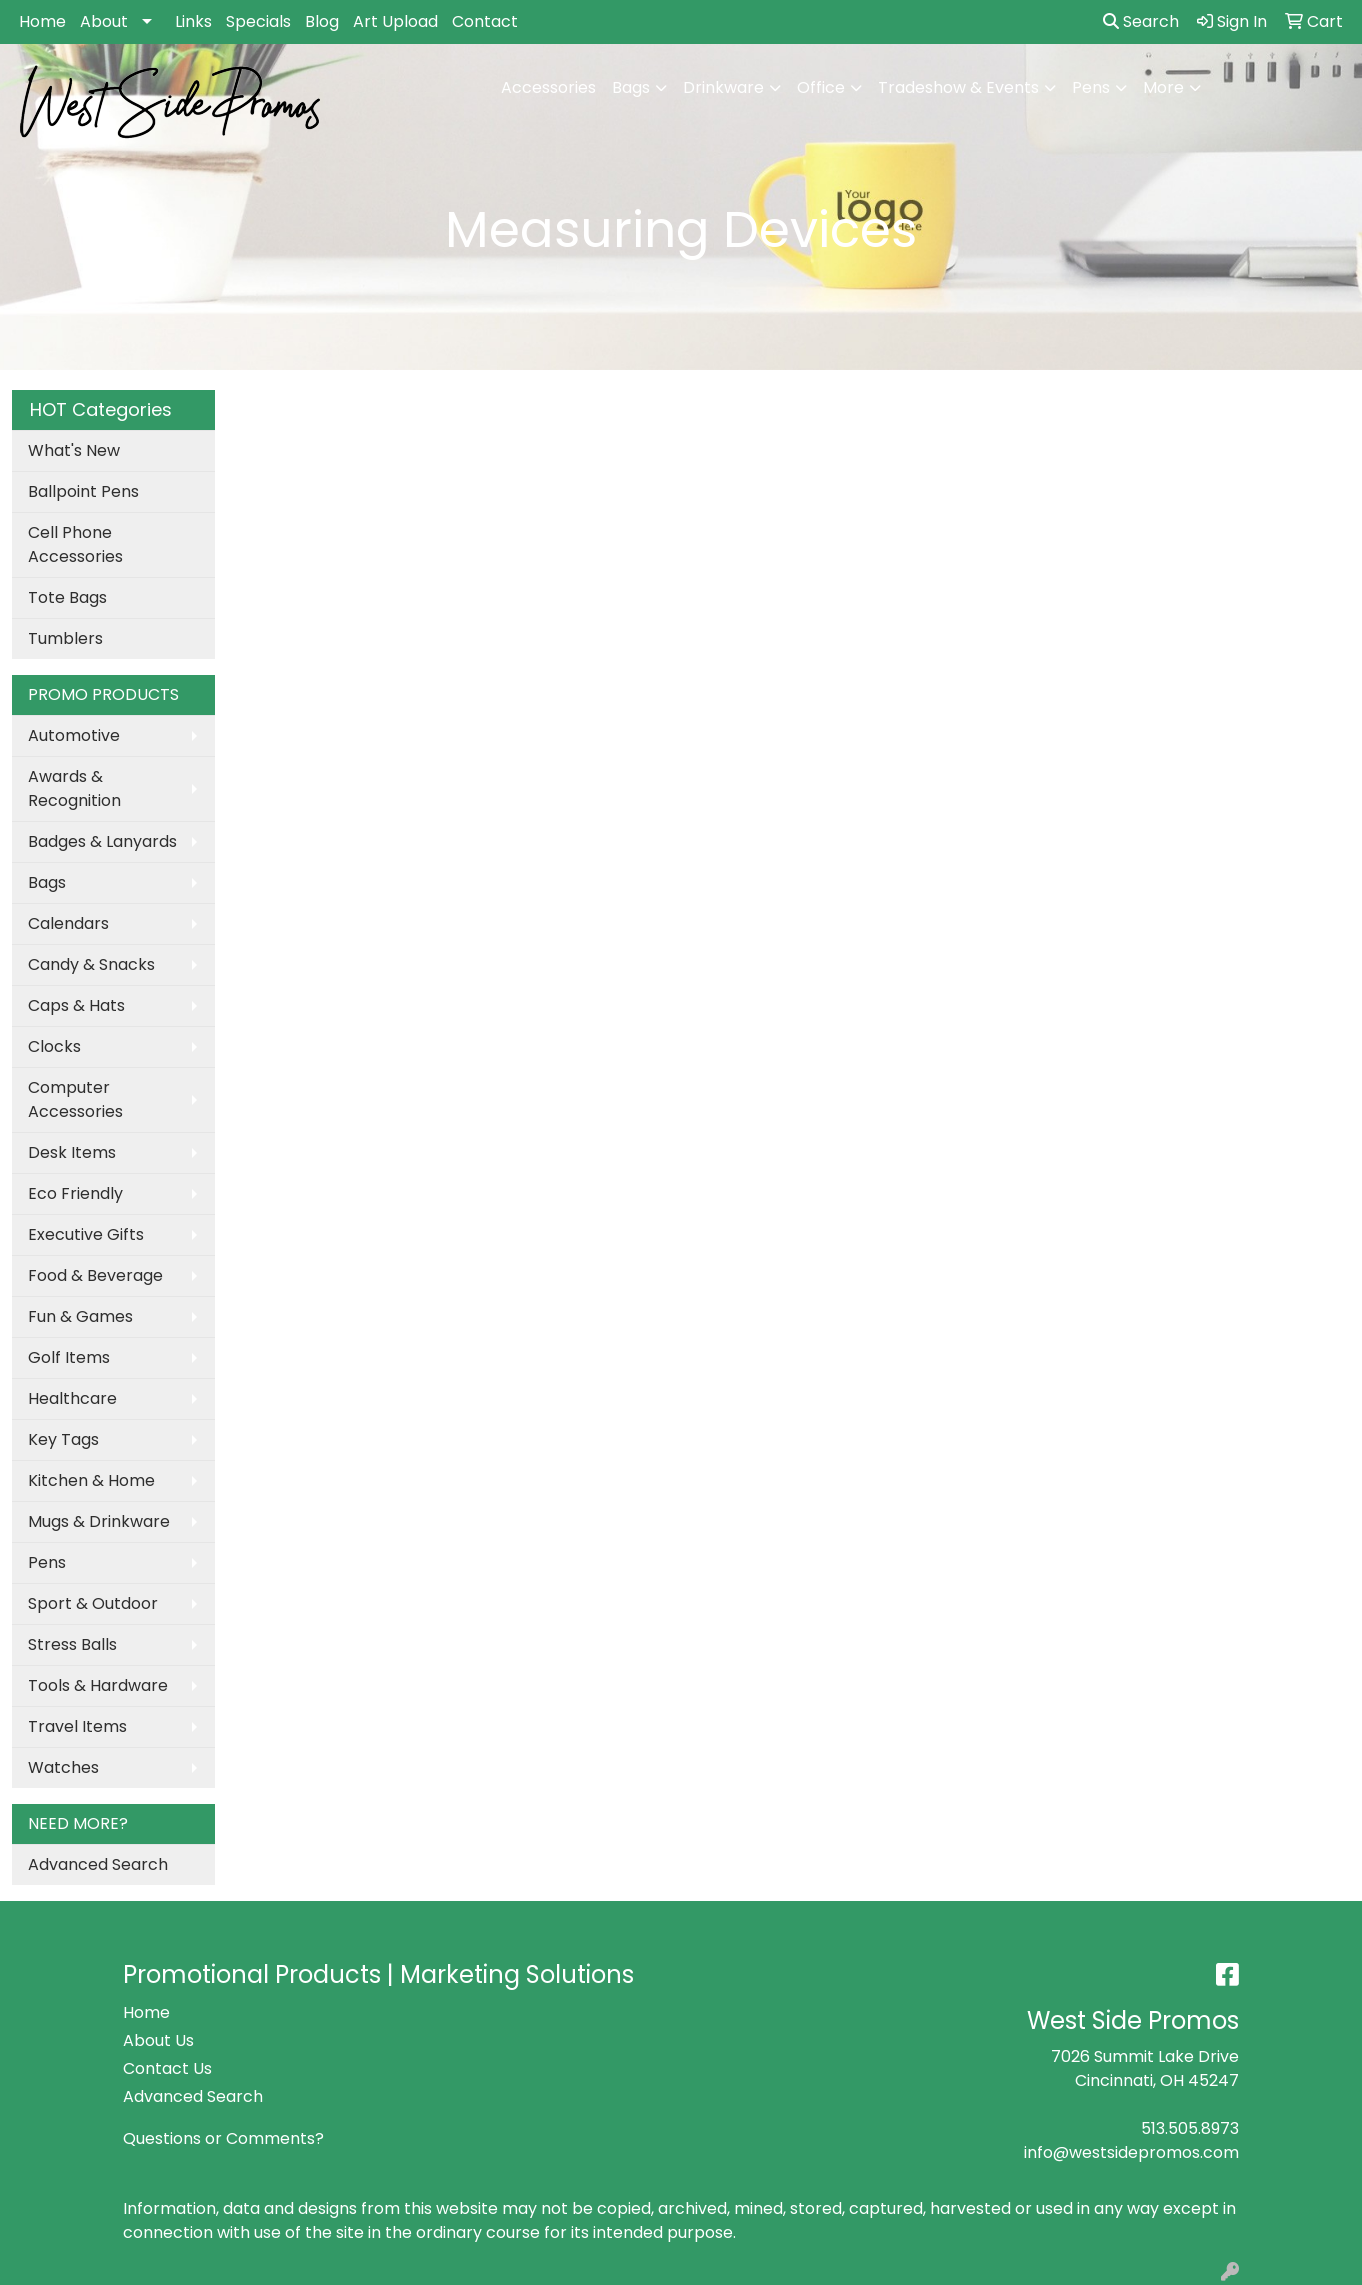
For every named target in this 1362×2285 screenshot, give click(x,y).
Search (1141, 21)
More (1163, 87)
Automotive (74, 735)
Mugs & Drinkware (99, 1521)
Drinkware (723, 87)
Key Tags (63, 1439)
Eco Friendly (75, 1193)
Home (42, 21)
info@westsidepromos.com (1131, 2152)
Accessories (548, 87)
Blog (322, 21)
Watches (63, 1767)
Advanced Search (98, 1864)
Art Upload (395, 21)
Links (193, 21)
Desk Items (72, 1152)
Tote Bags (67, 597)
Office (821, 87)
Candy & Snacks (91, 964)
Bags (631, 87)
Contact (485, 21)
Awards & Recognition (74, 788)
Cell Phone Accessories (75, 544)
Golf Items (69, 1357)
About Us (158, 2040)
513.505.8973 (1190, 2128)
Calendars (68, 923)
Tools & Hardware (98, 1685)
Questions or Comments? (223, 2138)
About (104, 21)
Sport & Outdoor (93, 1603)
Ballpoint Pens (83, 491)
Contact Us (167, 2068)
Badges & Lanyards (102, 841)
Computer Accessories (75, 1099)
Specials (258, 21)
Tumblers (65, 638)
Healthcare (72, 1398)
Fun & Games (80, 1316)
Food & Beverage (95, 1275)
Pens (1091, 87)
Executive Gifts (86, 1234)
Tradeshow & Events (958, 87)
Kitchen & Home (91, 1480)
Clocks (54, 1046)
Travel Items (77, 1726)
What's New (74, 450)
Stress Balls (72, 1644)
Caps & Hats (76, 1005)
